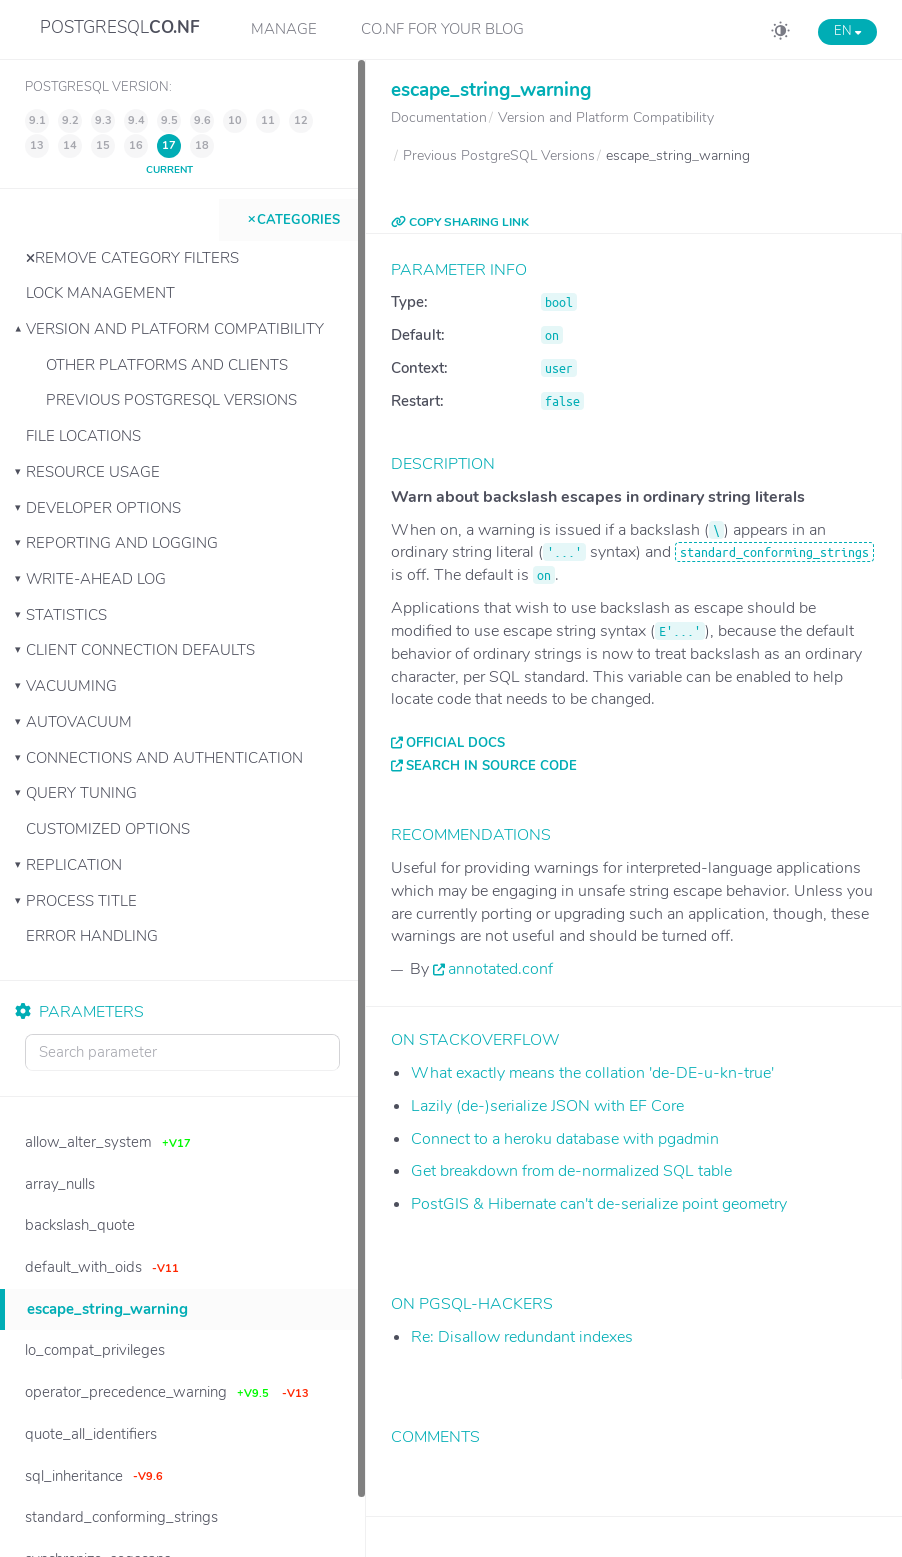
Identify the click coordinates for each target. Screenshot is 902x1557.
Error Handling (92, 936)
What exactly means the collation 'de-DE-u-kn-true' (592, 1073)
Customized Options (108, 829)
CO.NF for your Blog (442, 29)
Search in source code (491, 766)
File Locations (83, 436)
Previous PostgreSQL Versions (171, 400)
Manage (284, 29)
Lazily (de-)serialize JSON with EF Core (547, 1106)
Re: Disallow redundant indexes (522, 1337)
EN (847, 31)
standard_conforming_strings (774, 552)
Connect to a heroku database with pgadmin (565, 1139)
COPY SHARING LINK (460, 222)
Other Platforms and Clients (167, 365)
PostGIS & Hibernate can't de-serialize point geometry (599, 1204)
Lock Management (100, 293)
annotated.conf (500, 969)
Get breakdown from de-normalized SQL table (571, 1171)
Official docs (455, 743)
